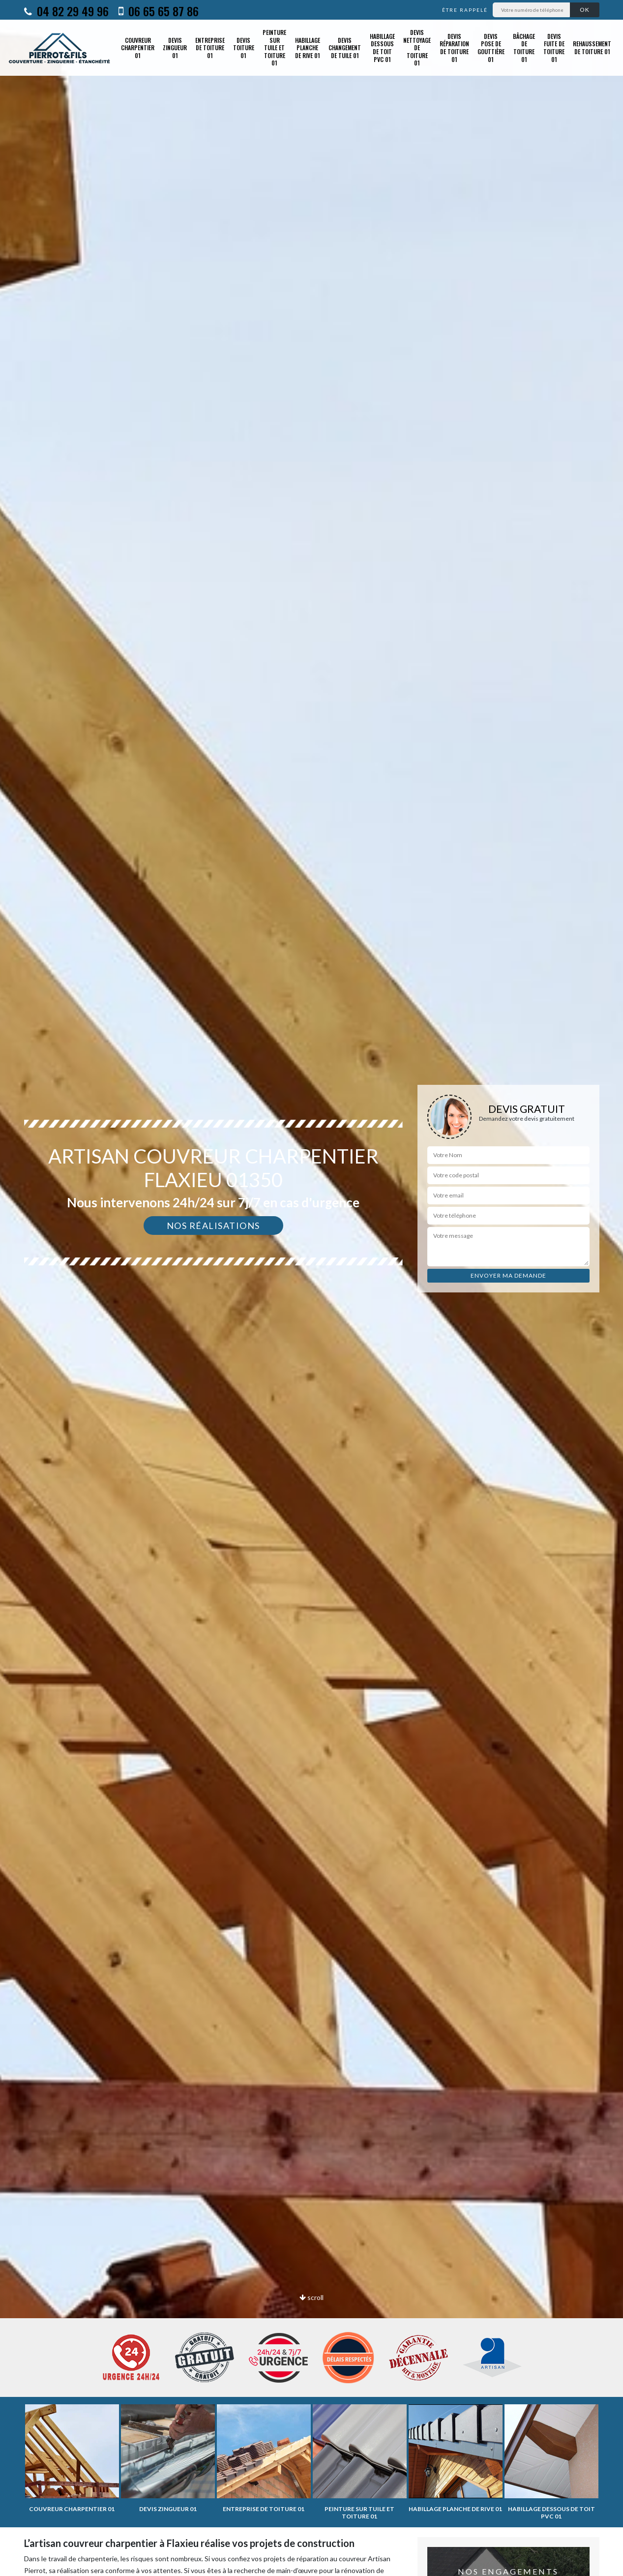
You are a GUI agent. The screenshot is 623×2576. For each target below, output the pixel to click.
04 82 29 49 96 (66, 11)
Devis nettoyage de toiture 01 (417, 47)
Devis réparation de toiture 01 (454, 47)
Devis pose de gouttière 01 (490, 47)
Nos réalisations (213, 1225)
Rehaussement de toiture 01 (592, 47)
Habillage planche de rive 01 (307, 48)
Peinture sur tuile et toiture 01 (274, 47)
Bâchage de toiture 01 (524, 47)
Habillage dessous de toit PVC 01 (382, 47)
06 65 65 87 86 (159, 11)
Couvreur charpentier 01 (137, 48)
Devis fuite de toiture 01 (553, 47)
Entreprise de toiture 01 (210, 48)
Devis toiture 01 (243, 48)
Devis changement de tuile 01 (344, 48)
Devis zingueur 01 (175, 48)
